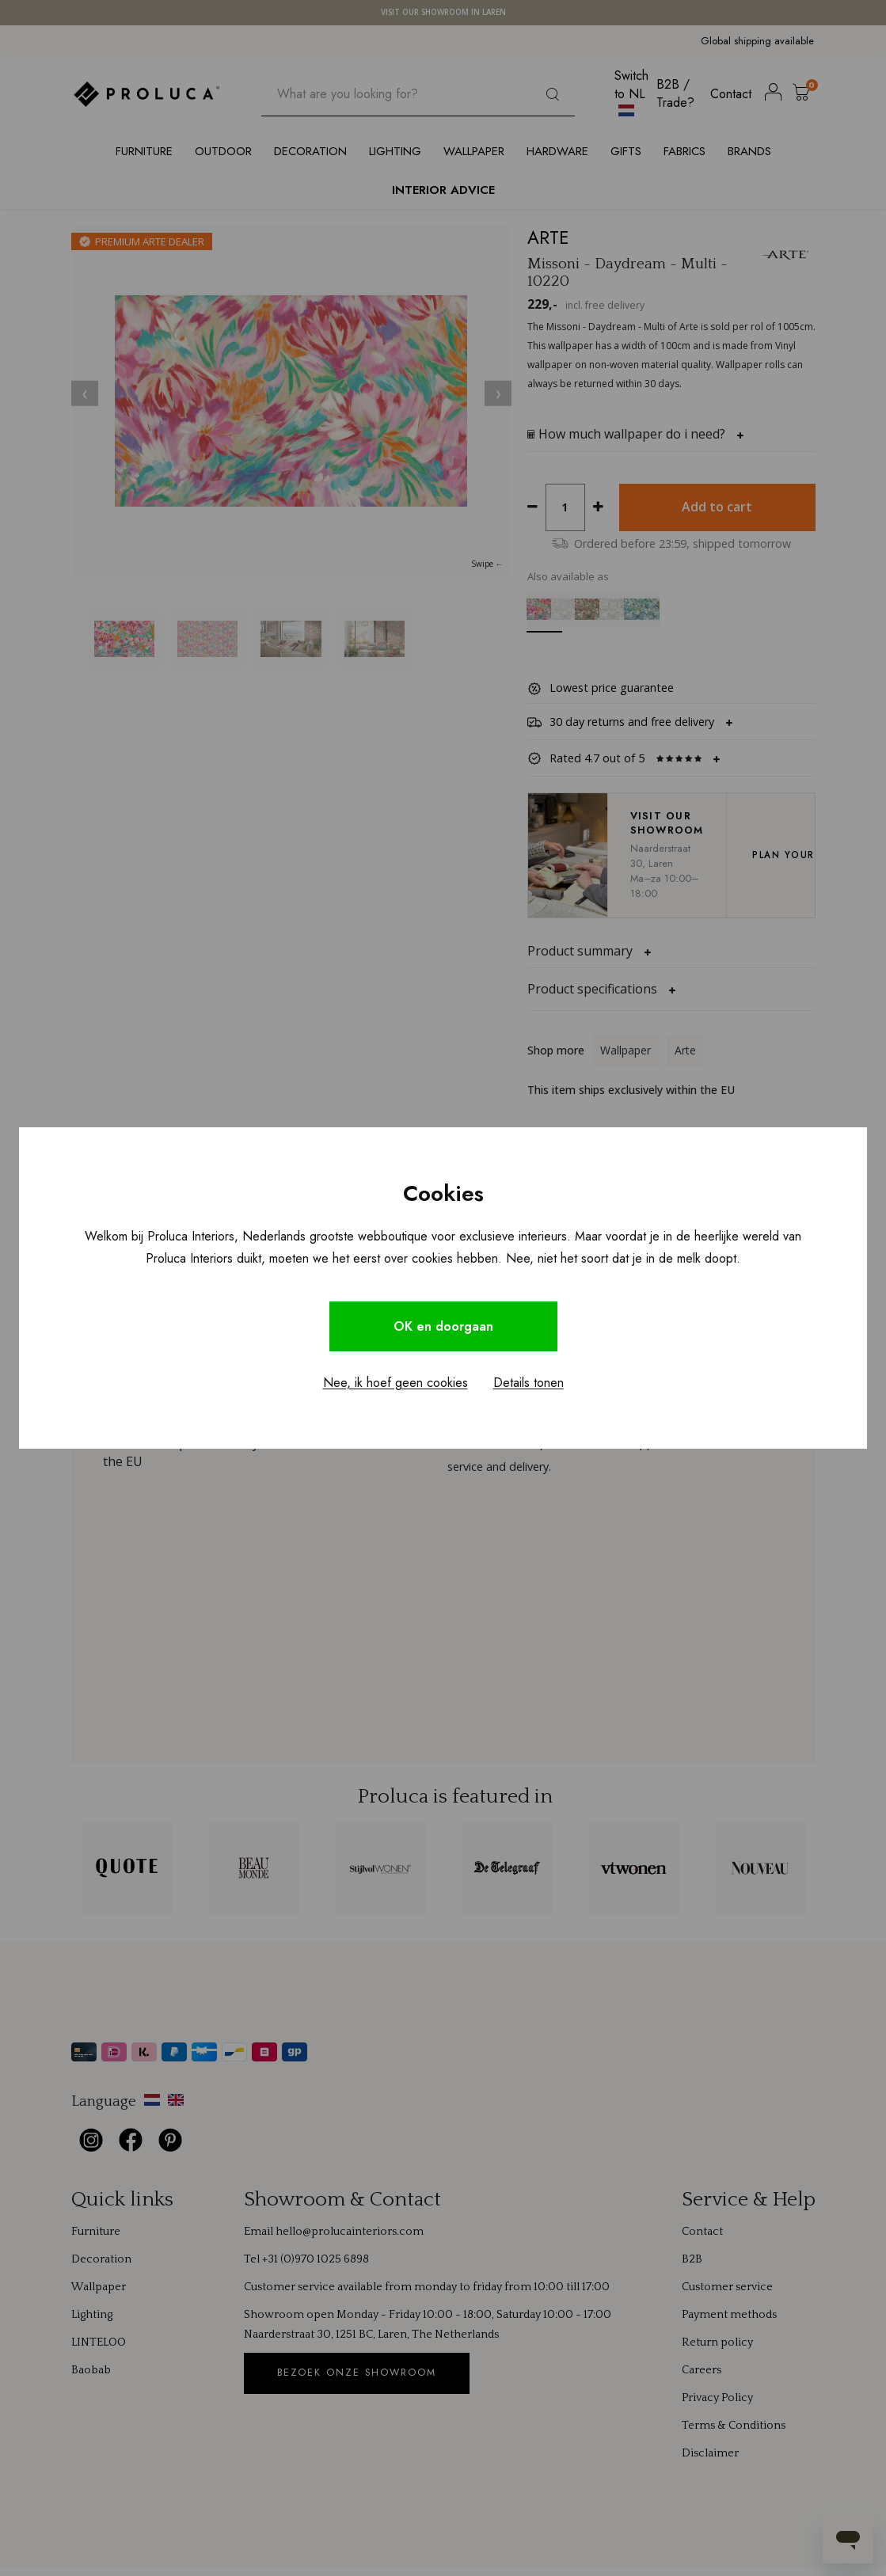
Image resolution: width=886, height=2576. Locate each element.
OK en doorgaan (443, 1326)
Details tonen (528, 1382)
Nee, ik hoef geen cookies (395, 1382)
